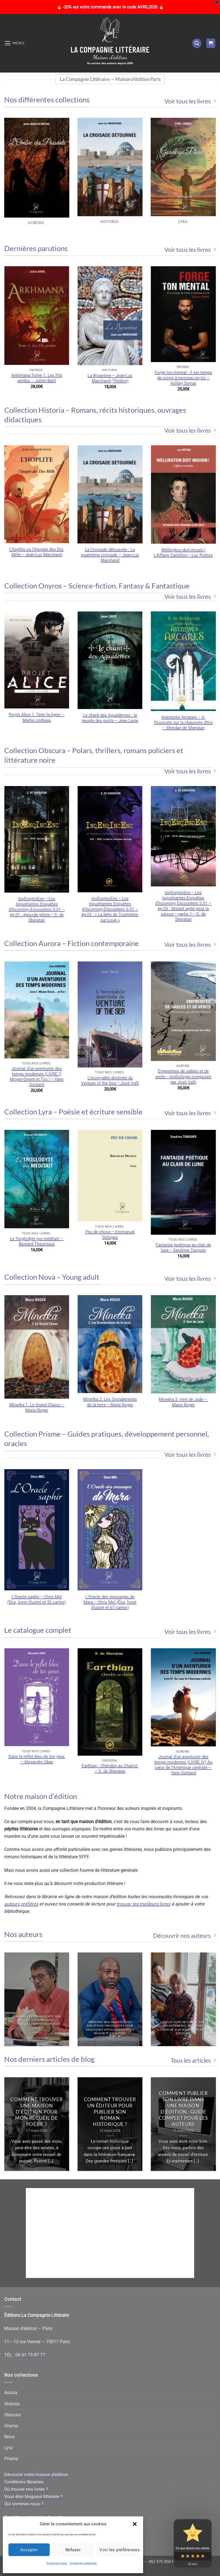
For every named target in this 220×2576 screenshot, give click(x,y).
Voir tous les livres (190, 101)
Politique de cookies (57, 2563)
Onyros (11, 2425)
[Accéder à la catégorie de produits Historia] (110, 173)
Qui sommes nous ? (23, 2504)
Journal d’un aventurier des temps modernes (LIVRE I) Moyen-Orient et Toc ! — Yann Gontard (36, 1076)
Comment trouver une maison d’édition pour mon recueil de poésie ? (36, 2111)
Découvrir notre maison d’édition (36, 2474)
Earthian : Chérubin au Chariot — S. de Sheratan (110, 1768)
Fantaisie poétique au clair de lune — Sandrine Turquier (183, 1247)
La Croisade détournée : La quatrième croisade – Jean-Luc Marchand (110, 555)
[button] (135, 2524)
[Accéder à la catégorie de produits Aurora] (37, 174)
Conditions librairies (23, 2482)
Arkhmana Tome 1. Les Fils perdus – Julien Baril (36, 378)
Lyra (8, 2447)
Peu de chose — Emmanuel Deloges (110, 1234)
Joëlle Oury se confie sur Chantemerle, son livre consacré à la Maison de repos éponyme (183, 2027)
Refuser (73, 2549)
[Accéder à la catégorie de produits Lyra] (183, 173)
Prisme (11, 2458)
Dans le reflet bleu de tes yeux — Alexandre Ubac (36, 1759)
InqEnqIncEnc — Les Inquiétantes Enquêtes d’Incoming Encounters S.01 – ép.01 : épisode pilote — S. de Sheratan (37, 909)
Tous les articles (193, 2060)
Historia (12, 2403)
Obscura (12, 2414)
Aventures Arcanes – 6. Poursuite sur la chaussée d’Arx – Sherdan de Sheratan (183, 722)
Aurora (10, 2392)
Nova (9, 2436)
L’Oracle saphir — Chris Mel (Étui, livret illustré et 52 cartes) (36, 1599)
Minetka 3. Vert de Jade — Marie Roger (183, 1402)
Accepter (29, 2549)
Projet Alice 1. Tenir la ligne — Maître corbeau (37, 717)
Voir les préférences (118, 2549)
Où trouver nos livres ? (26, 2489)
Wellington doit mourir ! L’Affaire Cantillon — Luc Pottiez (183, 552)
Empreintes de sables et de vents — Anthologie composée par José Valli (183, 1076)
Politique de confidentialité (83, 2563)
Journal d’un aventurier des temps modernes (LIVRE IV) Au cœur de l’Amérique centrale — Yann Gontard (183, 1764)
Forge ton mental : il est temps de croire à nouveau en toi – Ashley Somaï (183, 378)
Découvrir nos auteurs (184, 1935)
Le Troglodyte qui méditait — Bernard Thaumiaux (36, 1241)
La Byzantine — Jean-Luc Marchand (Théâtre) (110, 378)
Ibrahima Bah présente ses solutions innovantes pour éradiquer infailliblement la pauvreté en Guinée (110, 2027)
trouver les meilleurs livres (143, 1904)
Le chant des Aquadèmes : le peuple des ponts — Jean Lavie (110, 718)
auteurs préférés (21, 1904)
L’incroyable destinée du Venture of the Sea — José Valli (110, 1080)
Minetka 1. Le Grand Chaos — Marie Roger (36, 1407)
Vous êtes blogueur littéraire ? (33, 2496)
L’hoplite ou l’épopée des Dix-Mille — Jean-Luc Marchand (36, 552)
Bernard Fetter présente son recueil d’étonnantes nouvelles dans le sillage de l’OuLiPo (36, 2022)
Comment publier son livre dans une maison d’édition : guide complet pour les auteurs (183, 2108)
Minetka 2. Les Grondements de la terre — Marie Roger (110, 1402)
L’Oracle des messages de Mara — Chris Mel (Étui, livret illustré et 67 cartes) (109, 1602)
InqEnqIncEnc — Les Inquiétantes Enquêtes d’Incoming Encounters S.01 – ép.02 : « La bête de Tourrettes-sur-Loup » (110, 909)
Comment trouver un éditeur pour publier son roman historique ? (110, 2111)
